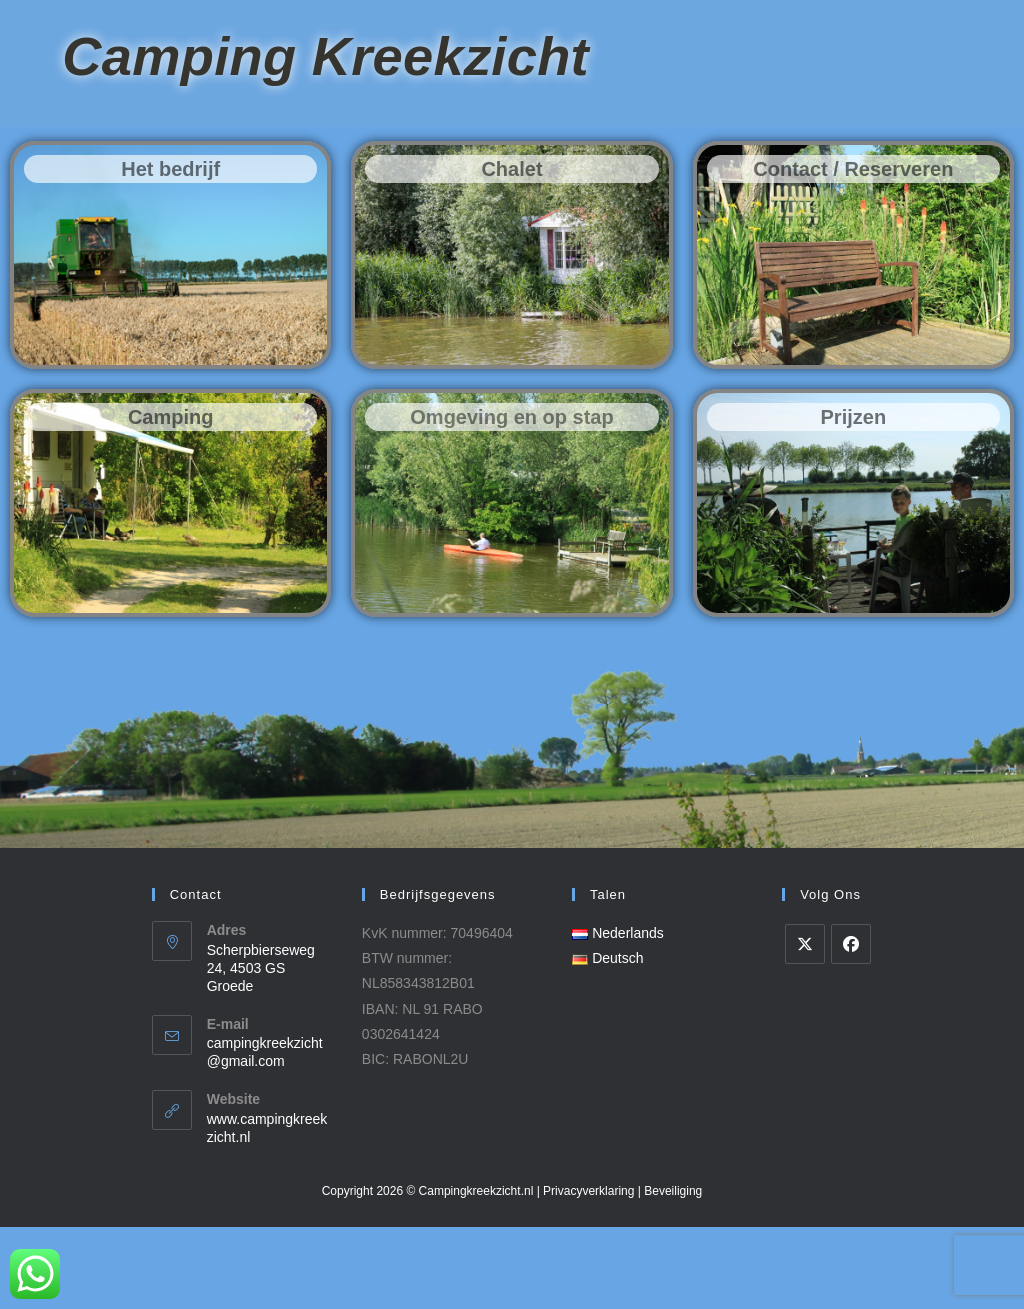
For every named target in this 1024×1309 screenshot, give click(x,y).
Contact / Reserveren (853, 251)
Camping (171, 499)
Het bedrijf (170, 251)
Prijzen (854, 499)
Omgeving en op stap (511, 499)
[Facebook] (851, 1026)
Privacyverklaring (588, 1273)
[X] (805, 1026)
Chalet (511, 251)
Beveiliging (673, 1273)
